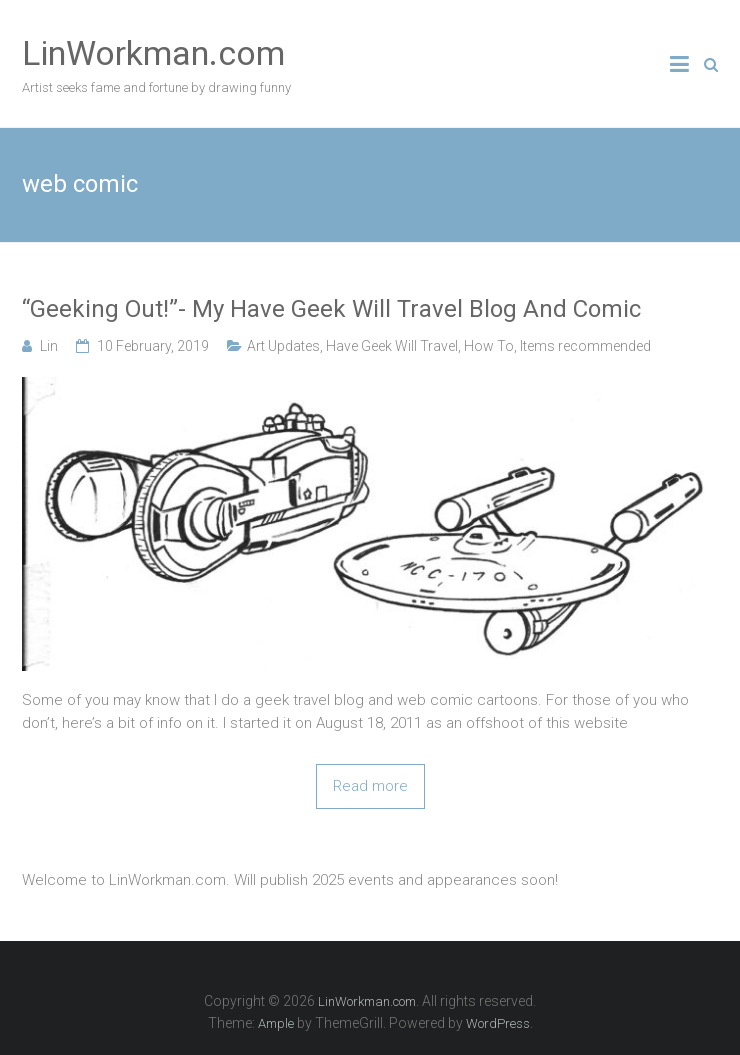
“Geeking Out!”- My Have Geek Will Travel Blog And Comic (331, 309)
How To (489, 346)
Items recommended (585, 346)
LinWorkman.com (153, 53)
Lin (49, 346)
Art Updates (283, 346)
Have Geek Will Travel (392, 346)
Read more (370, 786)
